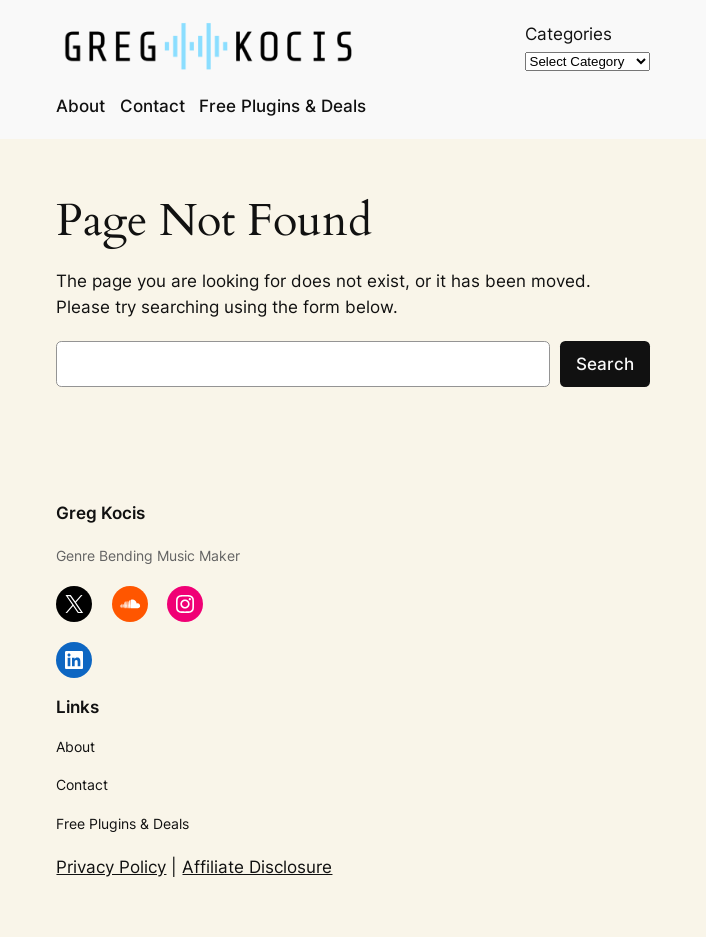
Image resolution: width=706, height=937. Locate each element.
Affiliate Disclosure (257, 867)
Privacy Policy (111, 867)
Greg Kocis (100, 513)
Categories (568, 34)
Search (605, 364)
